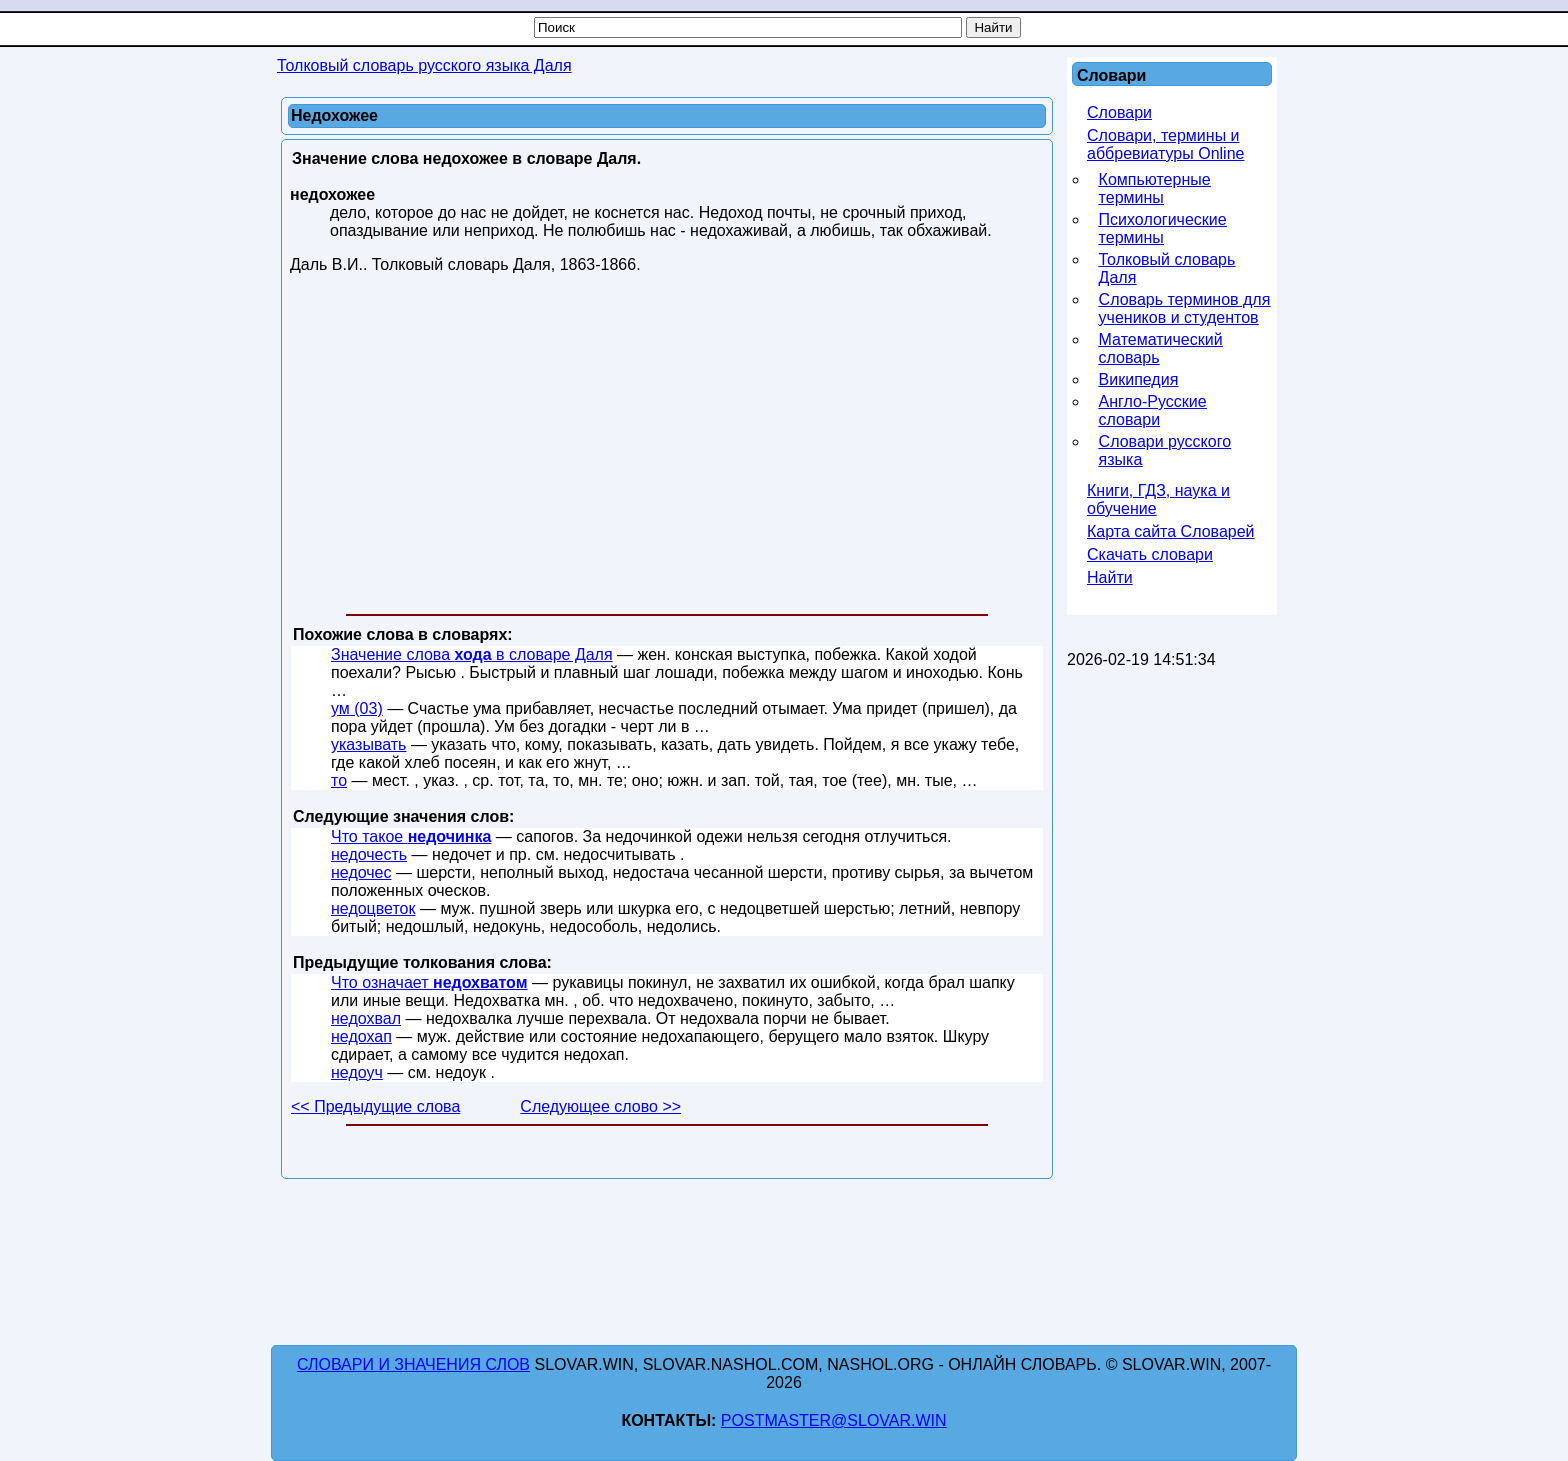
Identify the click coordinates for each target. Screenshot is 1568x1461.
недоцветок (373, 908)
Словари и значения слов (413, 1364)
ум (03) (357, 708)
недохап (361, 1036)
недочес (361, 872)
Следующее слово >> (600, 1106)
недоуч (357, 1072)
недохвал (366, 1018)
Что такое (411, 836)
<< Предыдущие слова (375, 1106)
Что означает (429, 982)
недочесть (369, 854)
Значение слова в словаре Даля (472, 654)
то (339, 780)
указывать (368, 744)
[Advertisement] (667, 448)
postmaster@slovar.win (834, 1420)
